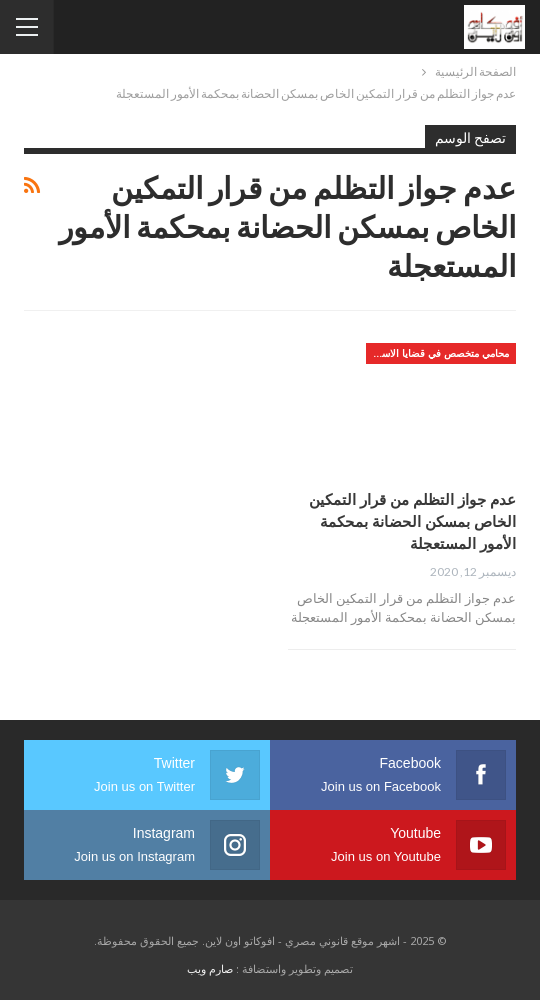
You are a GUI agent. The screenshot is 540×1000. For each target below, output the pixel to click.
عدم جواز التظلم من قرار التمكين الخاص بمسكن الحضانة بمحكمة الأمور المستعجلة (412, 521)
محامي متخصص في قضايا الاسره (440, 353)
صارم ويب (210, 968)
